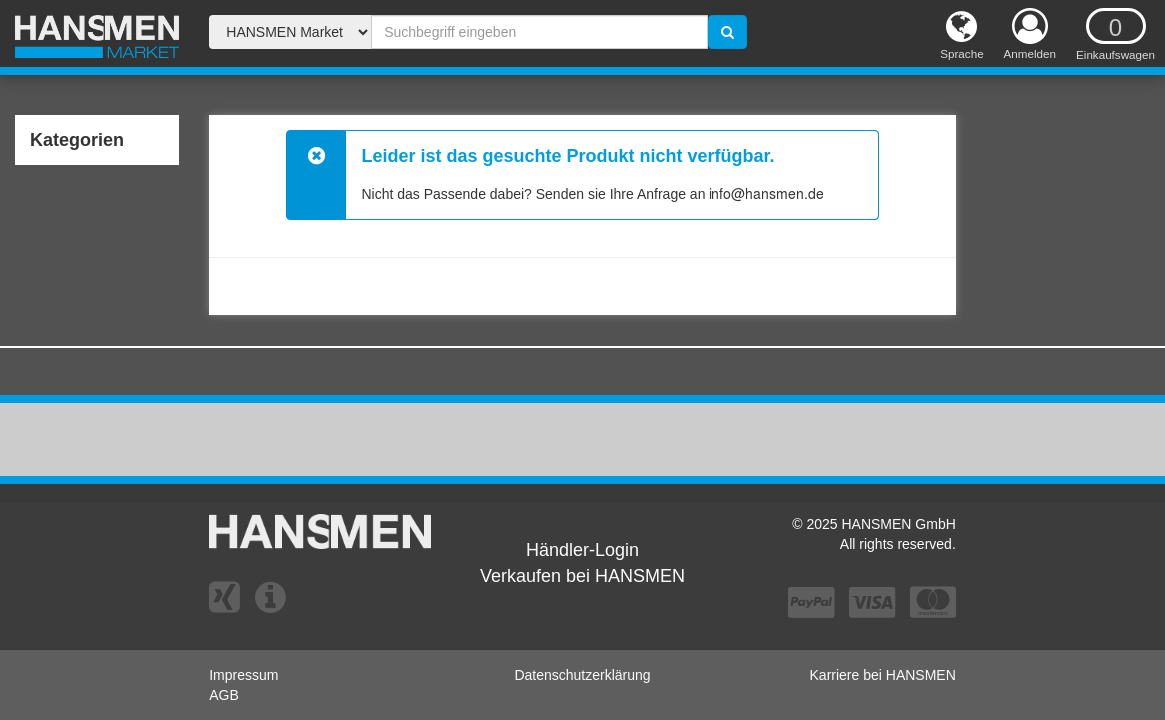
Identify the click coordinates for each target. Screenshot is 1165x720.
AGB (224, 695)
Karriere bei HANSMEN (883, 675)
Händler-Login (582, 550)
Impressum (243, 675)
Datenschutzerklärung (582, 675)
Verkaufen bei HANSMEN (582, 576)
